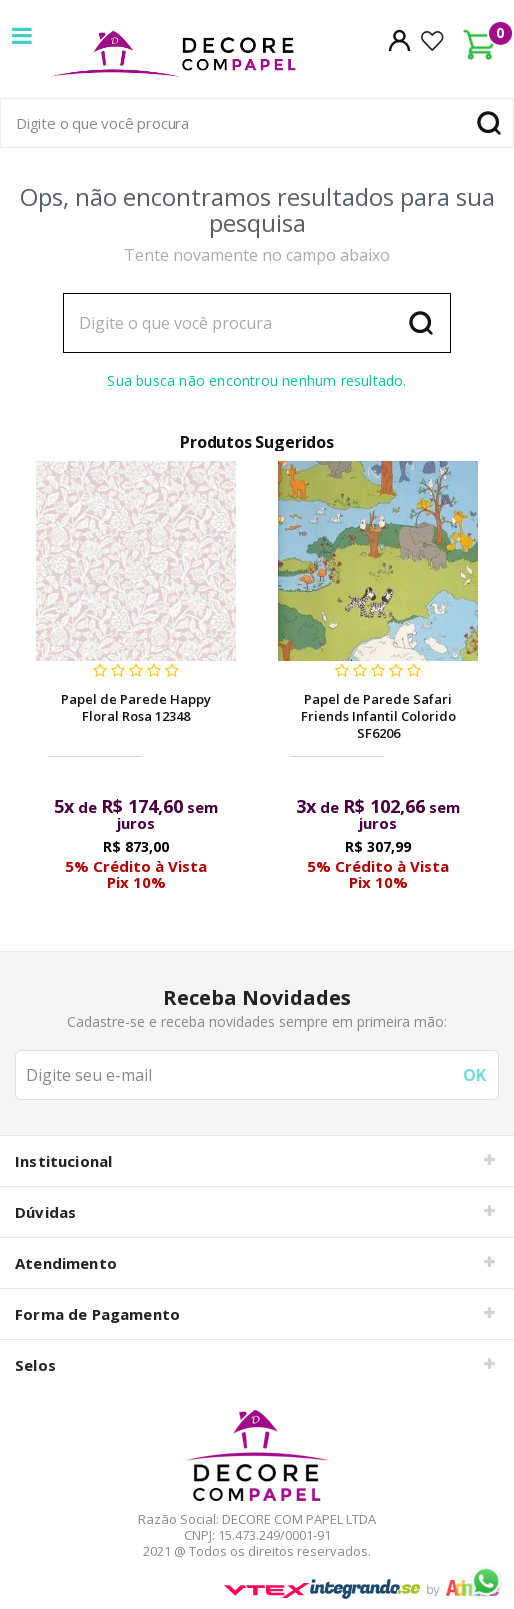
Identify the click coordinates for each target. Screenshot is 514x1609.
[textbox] (257, 123)
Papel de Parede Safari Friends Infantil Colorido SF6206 (378, 716)
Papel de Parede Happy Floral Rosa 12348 (136, 707)
